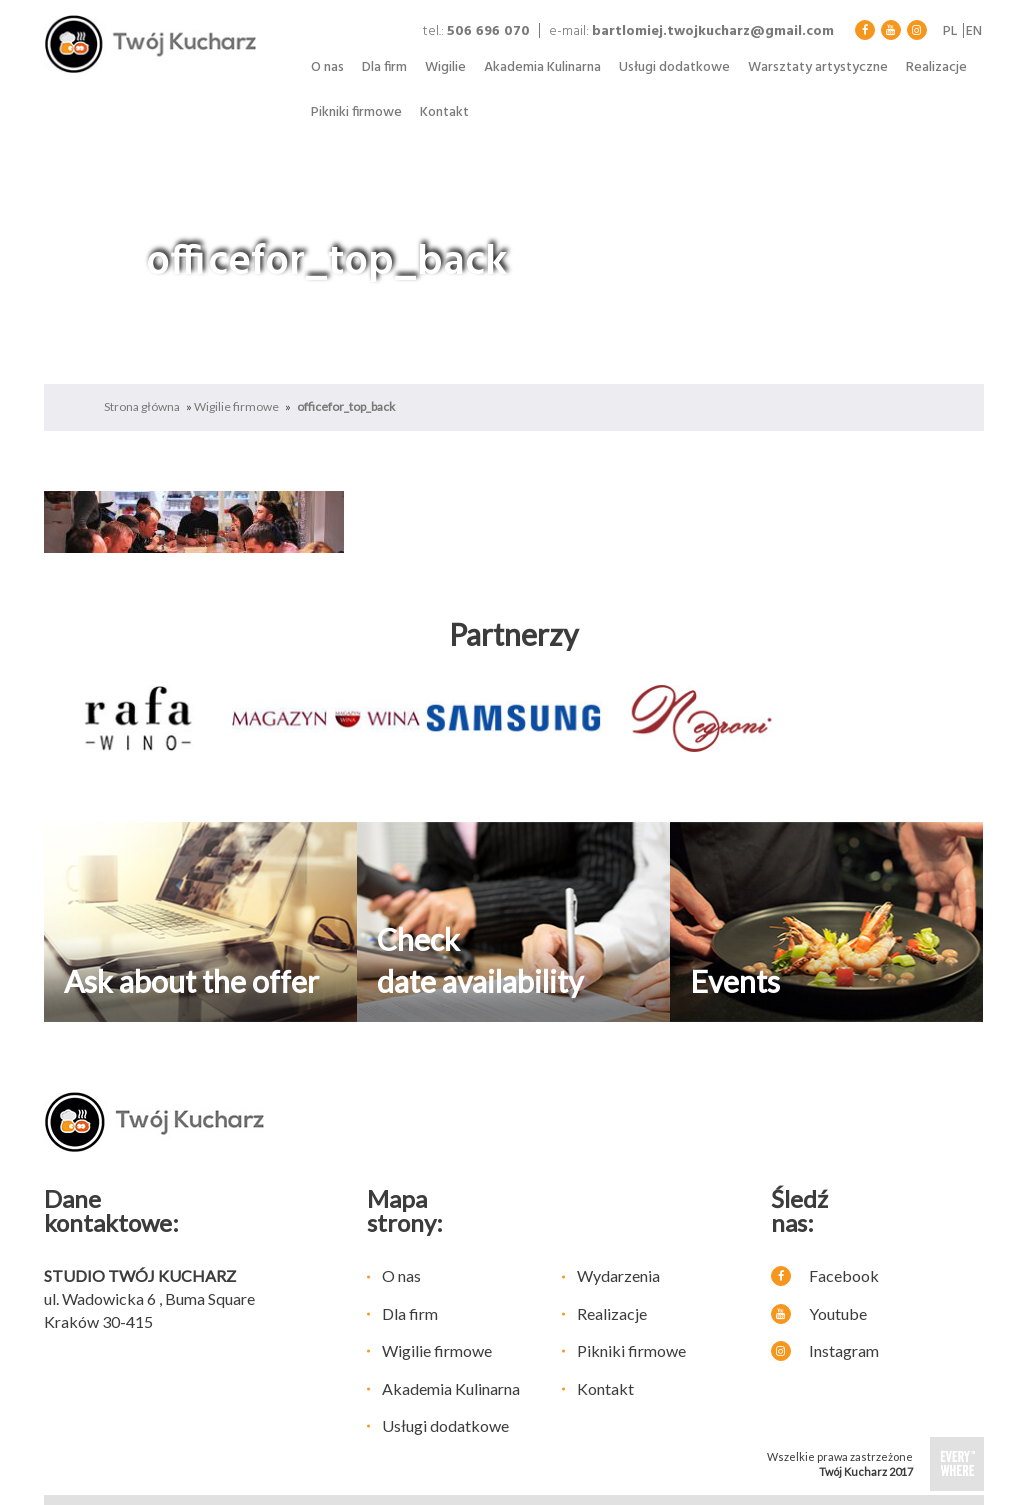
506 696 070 (488, 31)
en (974, 31)
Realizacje (936, 67)
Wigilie (445, 67)
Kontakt (444, 112)
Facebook (825, 1275)
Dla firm (384, 67)
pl (950, 31)
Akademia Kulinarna (542, 67)
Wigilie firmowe (236, 406)
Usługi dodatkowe (674, 67)
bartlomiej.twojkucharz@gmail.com (713, 31)
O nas (327, 67)
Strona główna (142, 406)
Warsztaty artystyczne (818, 67)
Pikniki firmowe (356, 112)
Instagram (825, 1350)
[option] (138, 718)
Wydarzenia (618, 1275)
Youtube (819, 1313)
